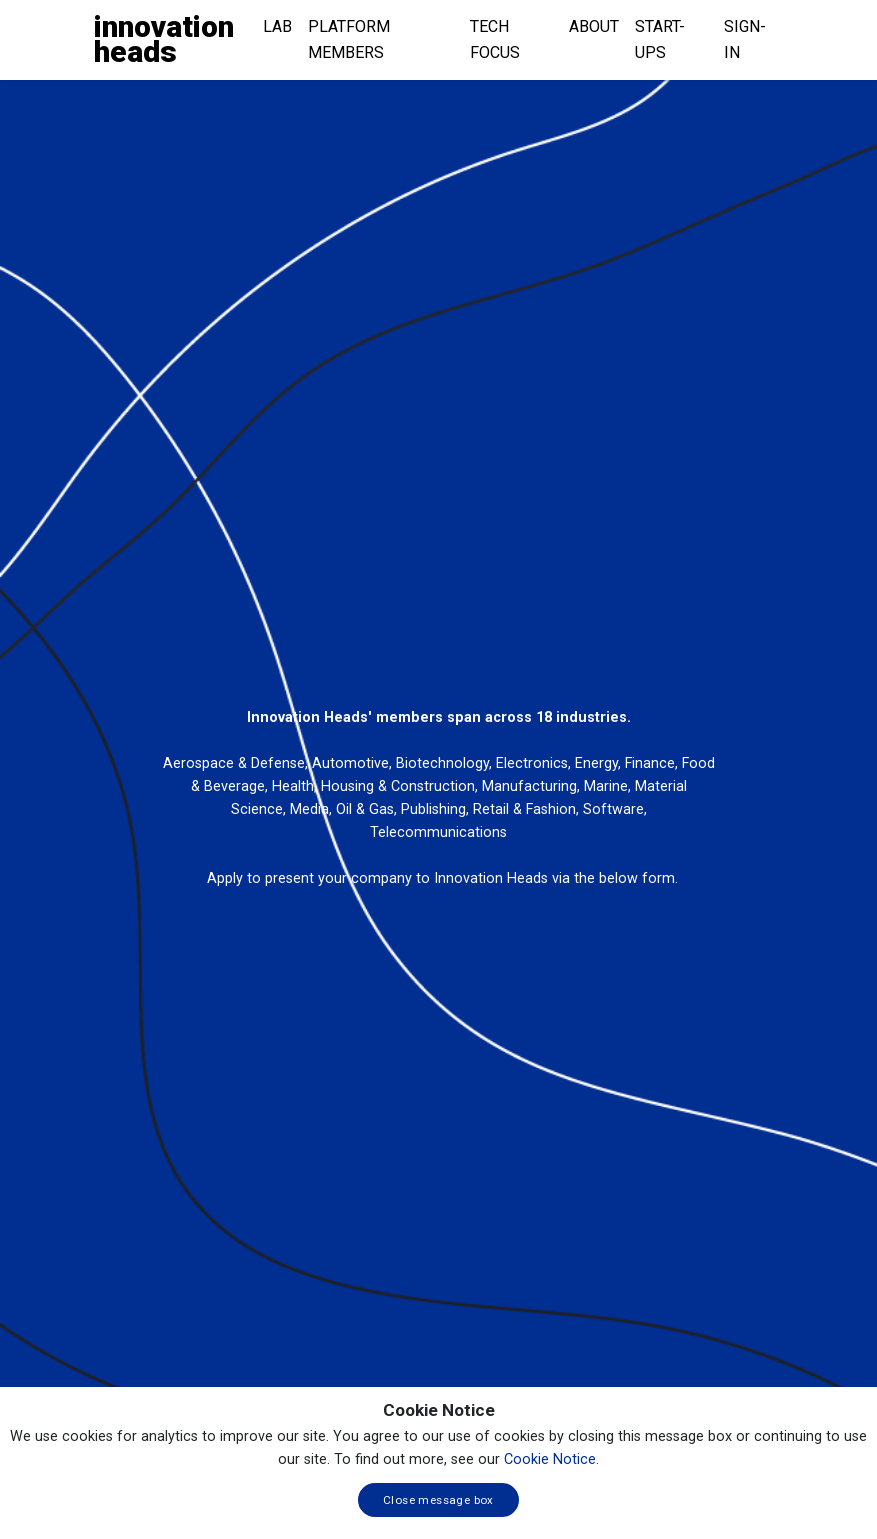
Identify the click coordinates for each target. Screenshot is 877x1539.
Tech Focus (495, 39)
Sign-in (745, 39)
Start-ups (660, 39)
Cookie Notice (550, 1459)
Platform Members (349, 39)
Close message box (438, 1500)
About (594, 26)
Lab (277, 26)
